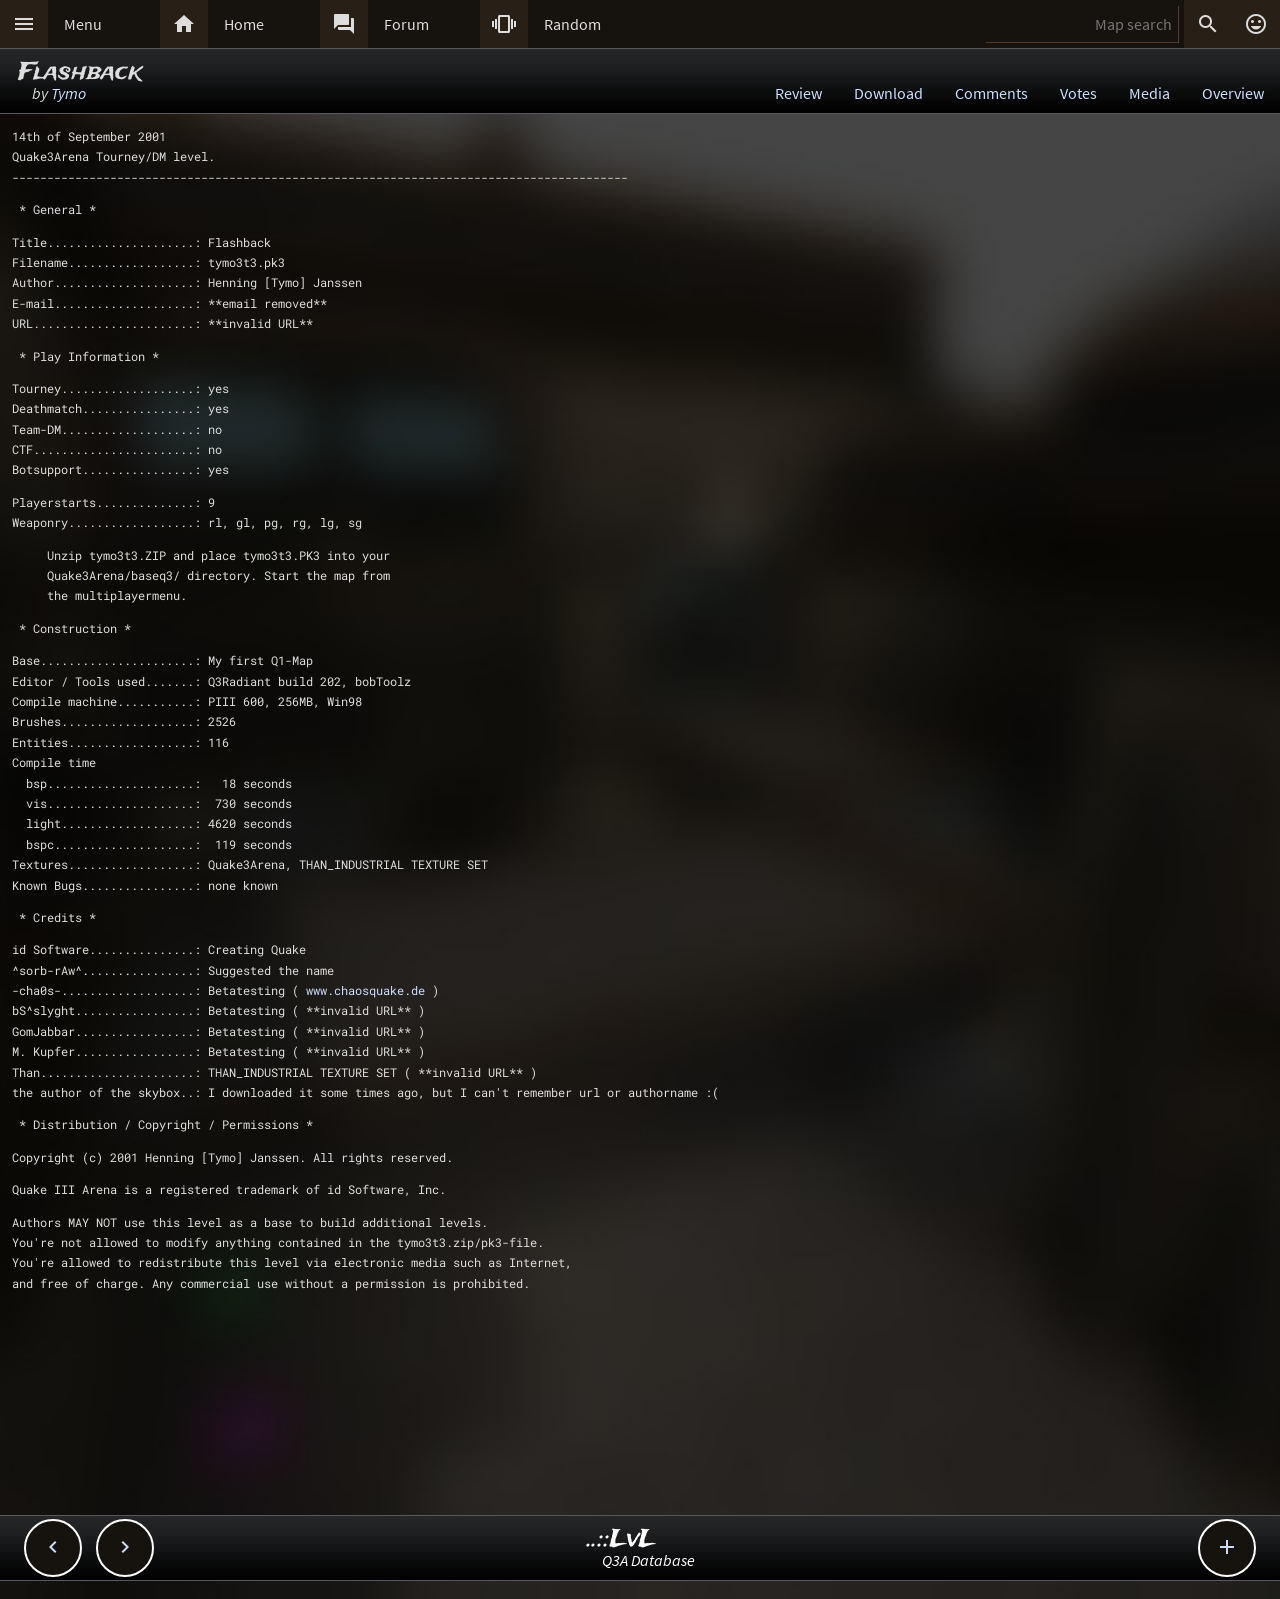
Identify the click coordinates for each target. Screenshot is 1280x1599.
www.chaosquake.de (365, 990)
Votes (1078, 93)
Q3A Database (648, 1560)
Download (888, 93)
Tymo (68, 93)
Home (244, 24)
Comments (991, 93)
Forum (406, 24)
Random (572, 24)
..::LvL (621, 1539)
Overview (1233, 93)
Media (1149, 93)
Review (798, 93)
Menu (83, 24)
